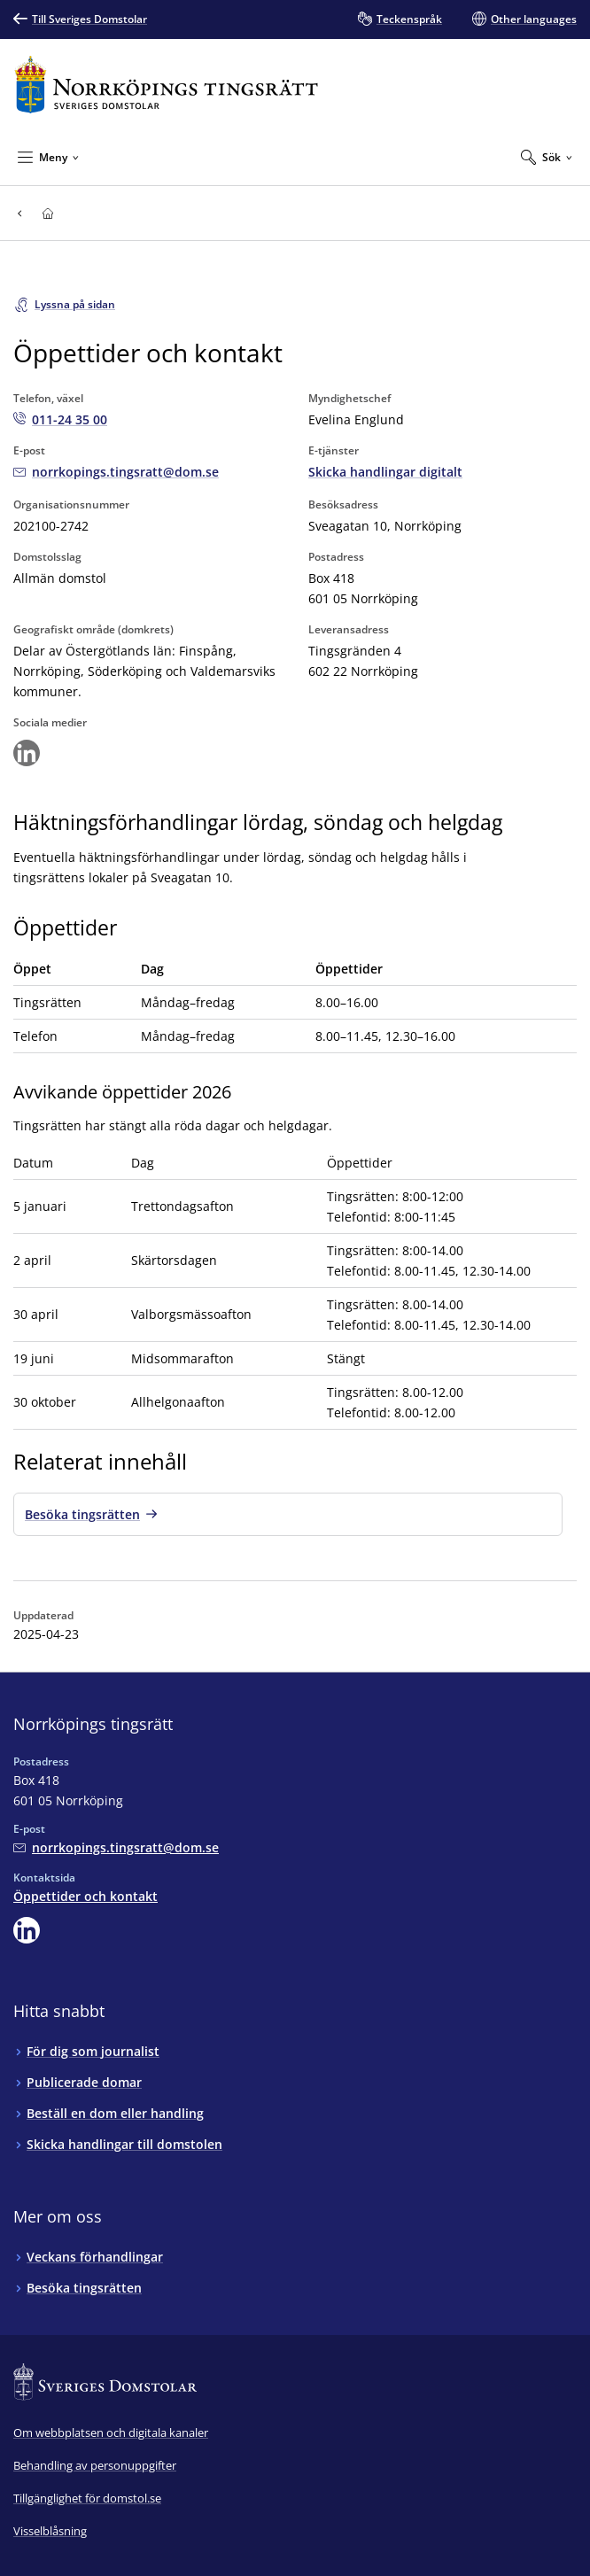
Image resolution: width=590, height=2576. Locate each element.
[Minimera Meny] (48, 156)
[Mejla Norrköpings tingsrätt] (116, 472)
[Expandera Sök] (546, 156)
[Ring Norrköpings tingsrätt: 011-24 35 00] (60, 419)
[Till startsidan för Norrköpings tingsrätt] (166, 84)
